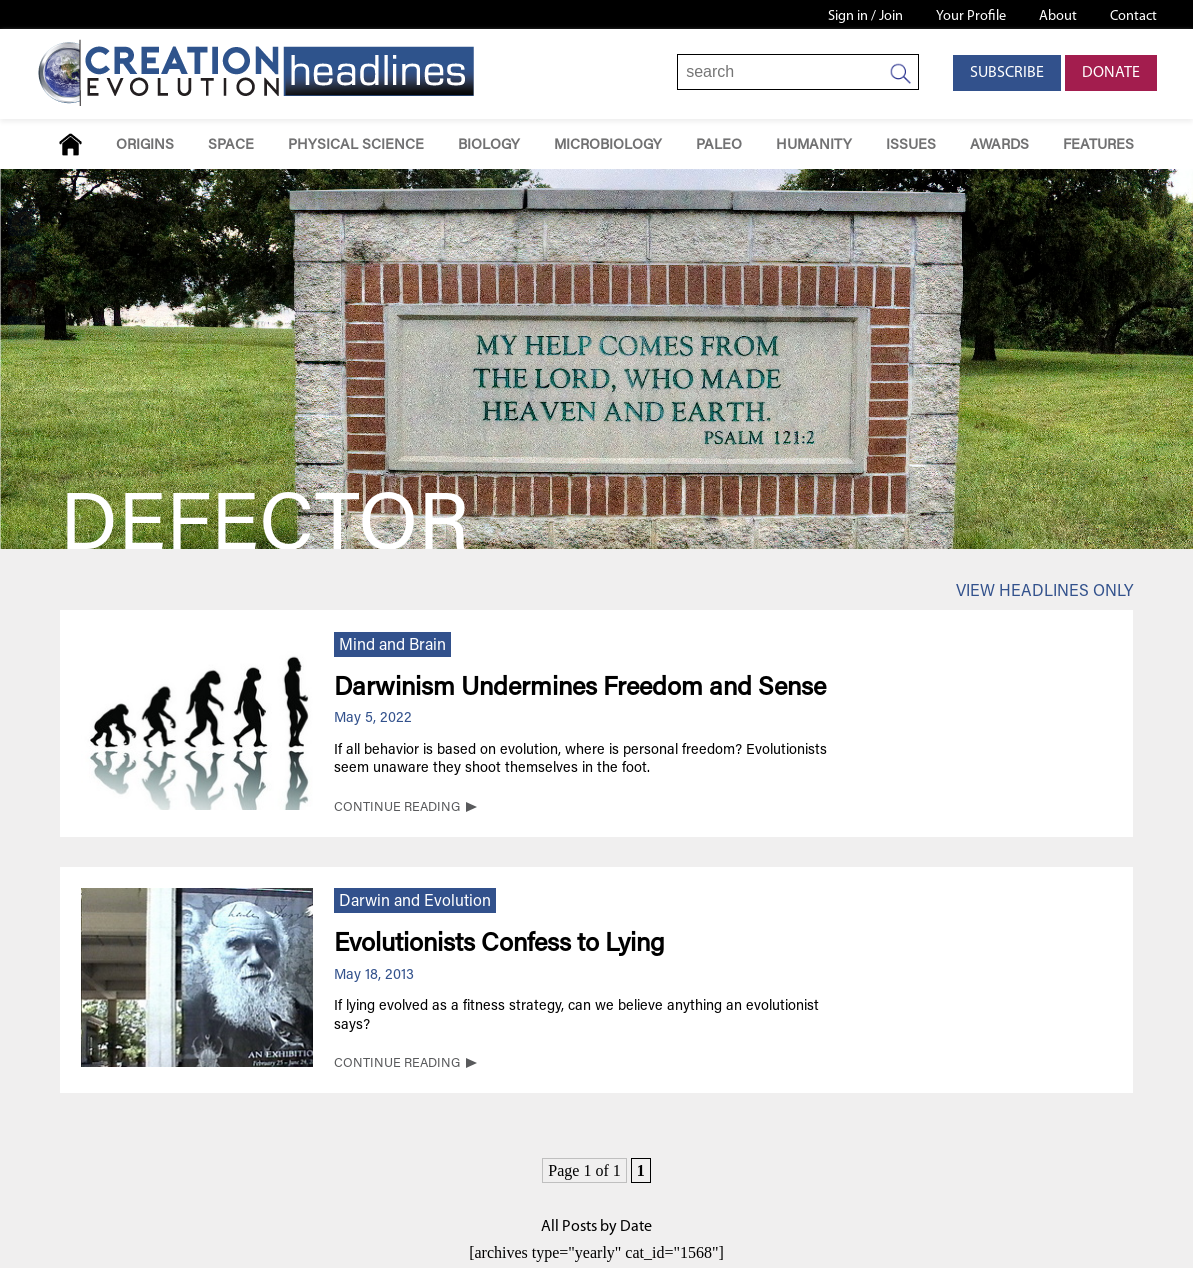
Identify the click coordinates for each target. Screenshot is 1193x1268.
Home (70, 144)
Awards (999, 145)
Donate (1111, 73)
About (1058, 16)
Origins (145, 145)
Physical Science (356, 145)
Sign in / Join (865, 16)
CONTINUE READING (397, 808)
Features (1098, 145)
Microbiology (608, 145)
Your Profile (971, 16)
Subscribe (1007, 73)
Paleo (719, 145)
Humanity (814, 145)
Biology (489, 145)
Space (231, 145)
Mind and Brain (392, 646)
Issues (911, 145)
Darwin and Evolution (415, 902)
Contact (1133, 16)
